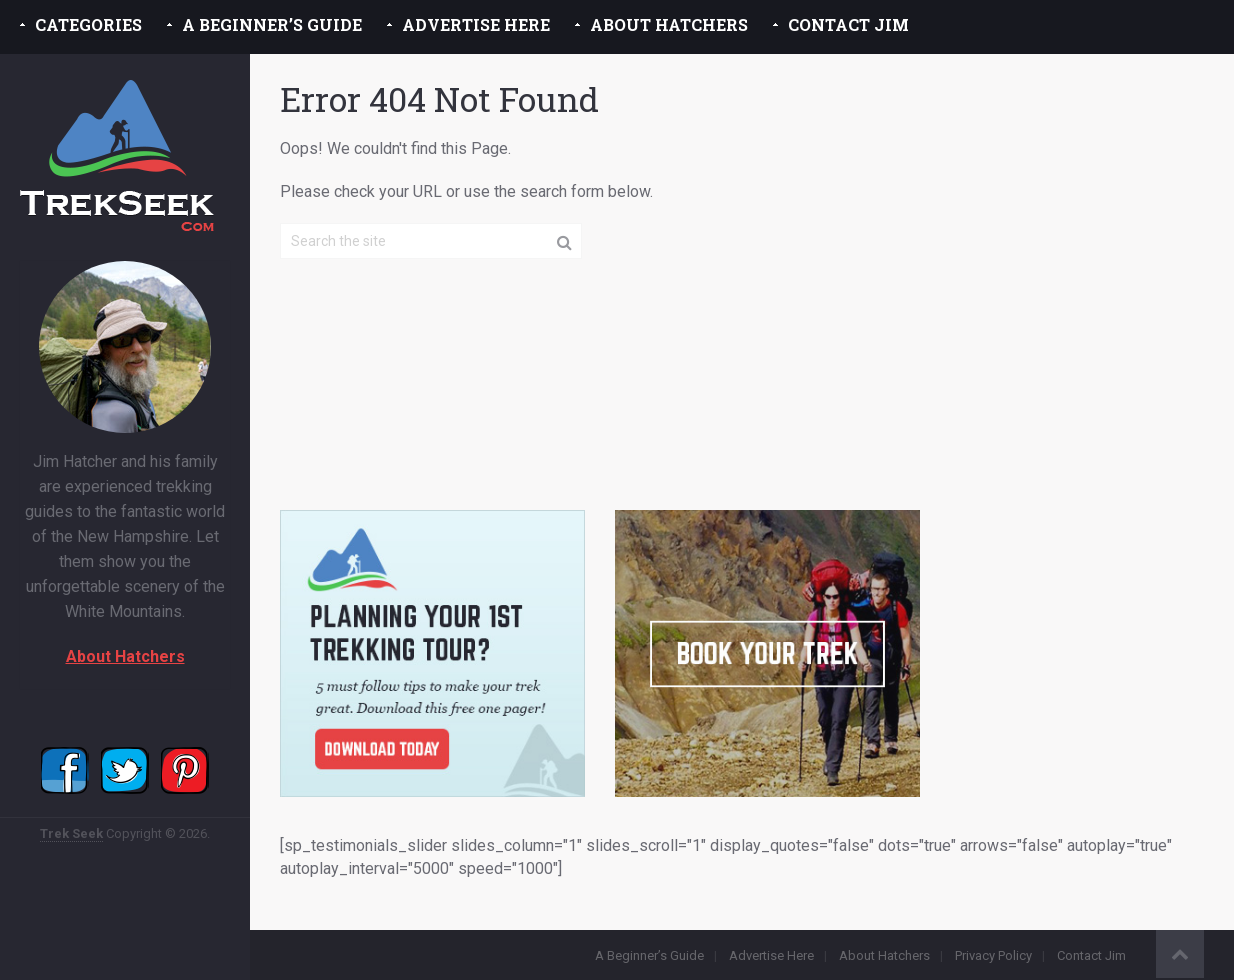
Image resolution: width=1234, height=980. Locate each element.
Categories (88, 24)
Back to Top (1180, 954)
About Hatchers (669, 24)
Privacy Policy (993, 955)
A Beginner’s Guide (272, 24)
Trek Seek (71, 833)
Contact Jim (848, 24)
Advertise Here (476, 24)
